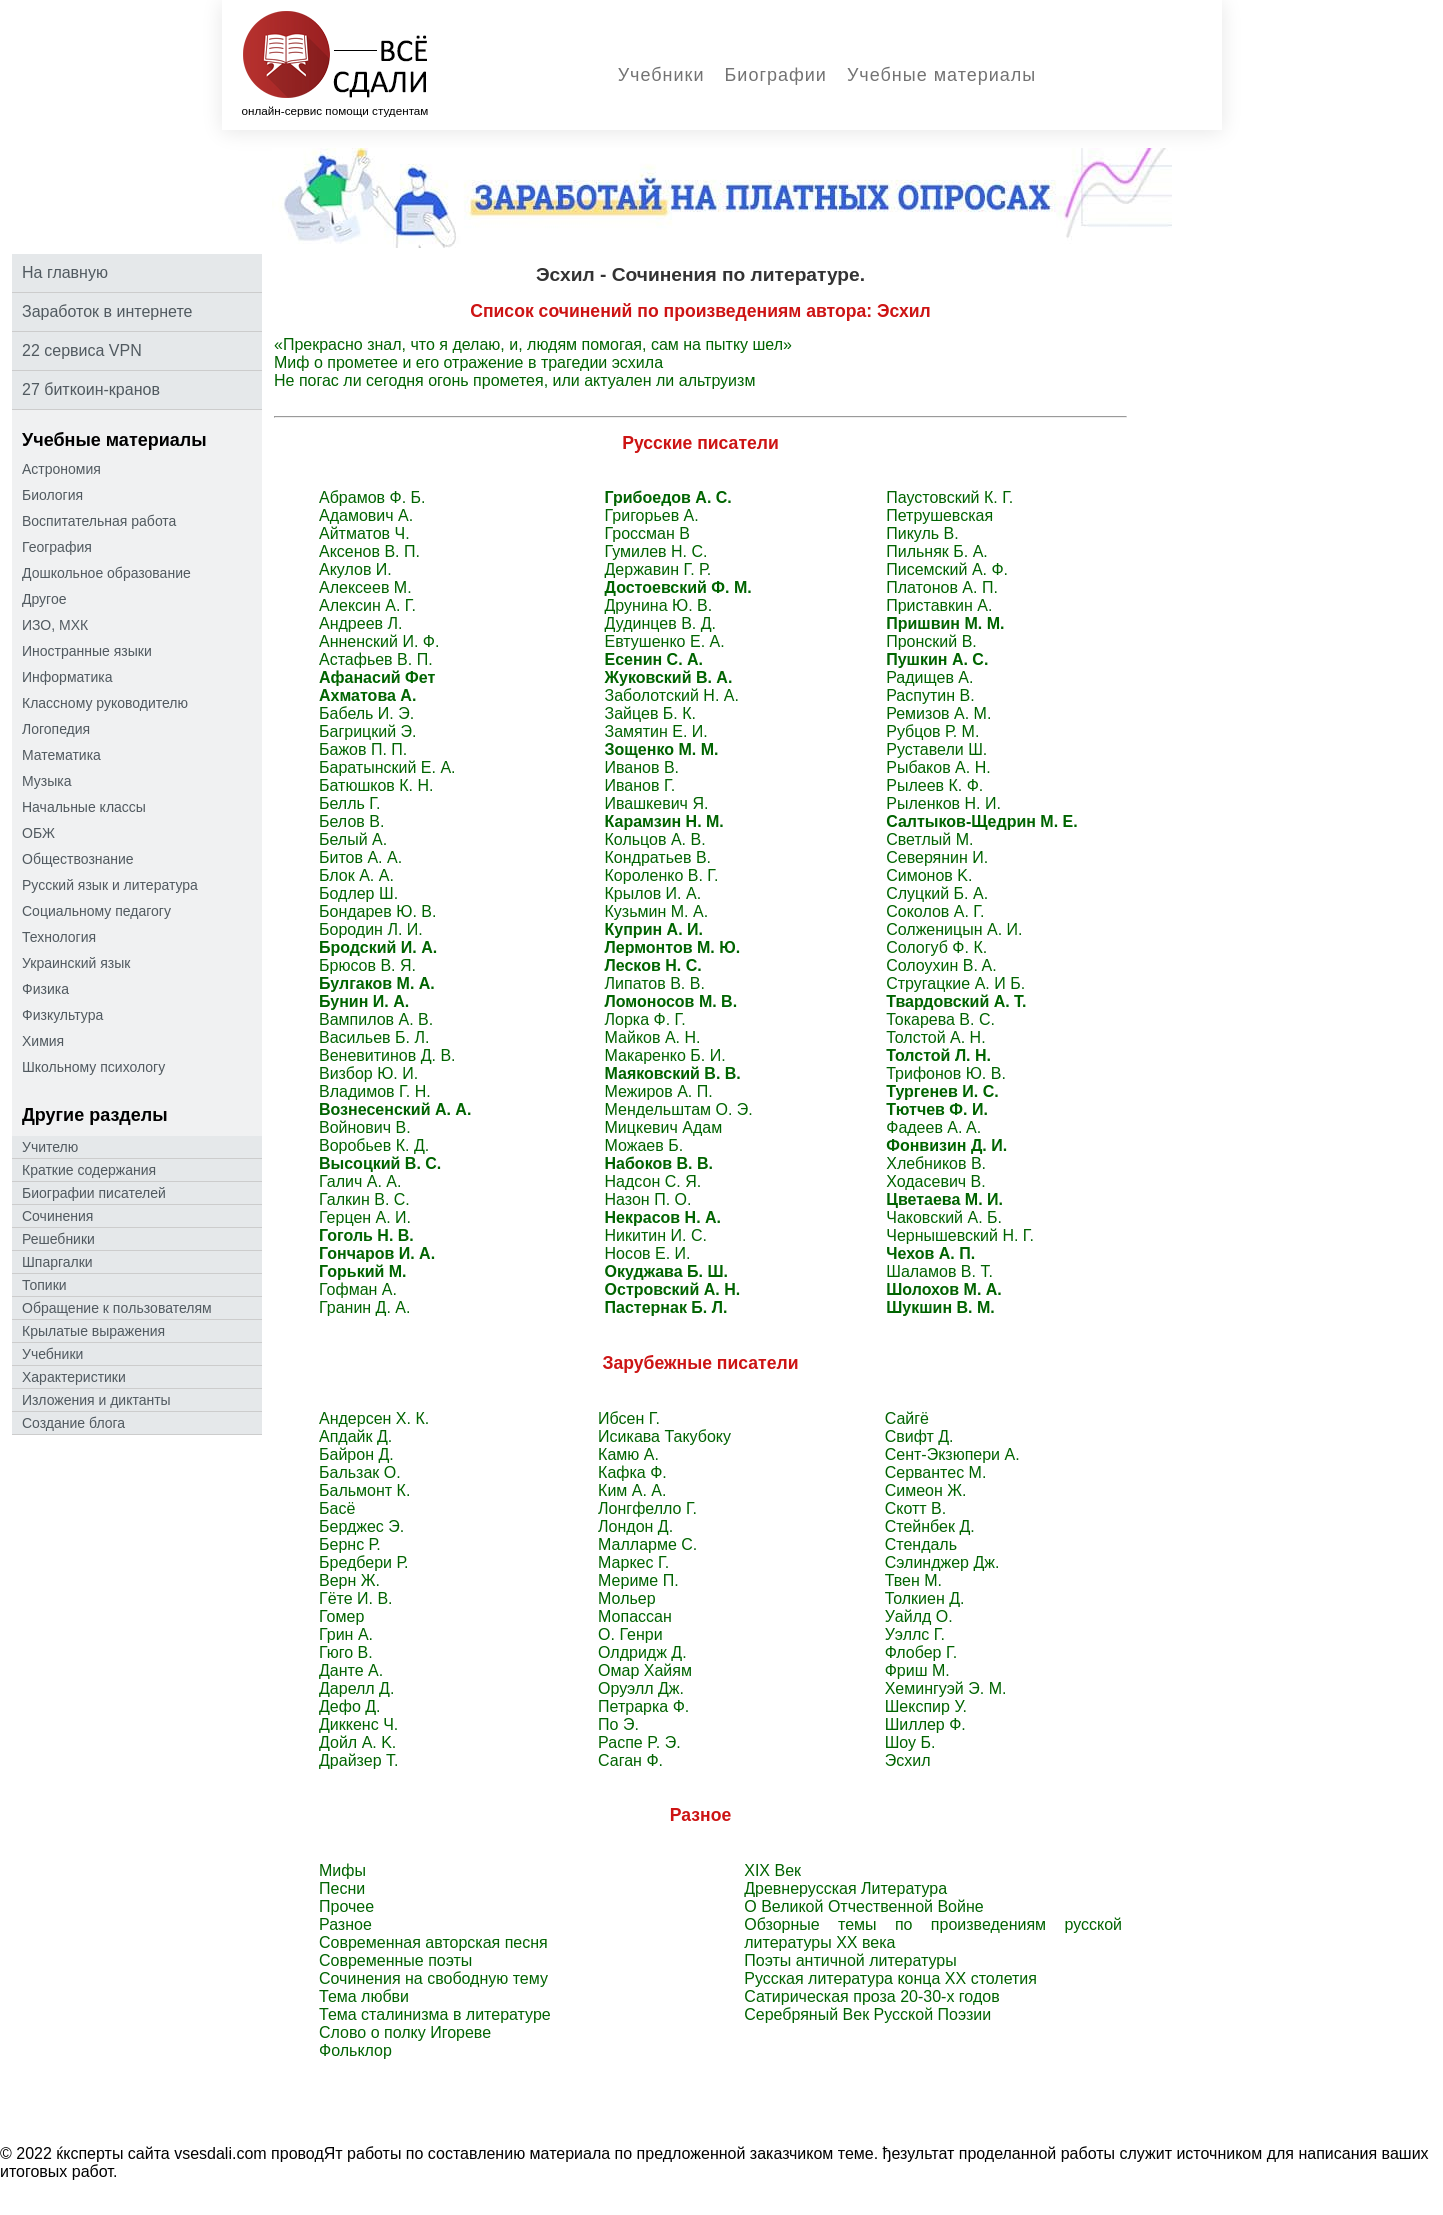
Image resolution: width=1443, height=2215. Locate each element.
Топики (44, 1285)
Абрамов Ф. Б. (372, 497)
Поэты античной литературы (850, 1960)
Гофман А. (358, 1289)
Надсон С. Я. (653, 1181)
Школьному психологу (93, 1067)
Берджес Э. (361, 1526)
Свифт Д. (919, 1436)
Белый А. (353, 839)
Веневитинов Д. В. (387, 1055)
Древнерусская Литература (845, 1888)
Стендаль (921, 1544)
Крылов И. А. (653, 893)
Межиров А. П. (659, 1091)
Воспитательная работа (99, 521)
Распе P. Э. (639, 1742)
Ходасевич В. (936, 1181)
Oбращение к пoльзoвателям (117, 1308)
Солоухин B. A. (941, 965)
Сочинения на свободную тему (433, 1978)
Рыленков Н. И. (943, 803)
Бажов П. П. (363, 749)
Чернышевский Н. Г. (960, 1235)
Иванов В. (642, 767)
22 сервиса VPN (82, 350)
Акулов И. (355, 569)
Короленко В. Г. (662, 875)
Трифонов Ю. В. (946, 1073)
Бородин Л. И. (371, 929)
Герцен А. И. (365, 1217)
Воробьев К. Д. (374, 1145)
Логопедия (56, 729)
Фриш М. (917, 1670)
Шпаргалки (57, 1262)
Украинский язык (76, 963)
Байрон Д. (356, 1454)
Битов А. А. (360, 857)
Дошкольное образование (106, 573)
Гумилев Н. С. (656, 551)
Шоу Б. (910, 1742)
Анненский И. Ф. (379, 641)
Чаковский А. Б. (944, 1217)
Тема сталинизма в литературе (435, 2014)
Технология (59, 937)
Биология (52, 495)
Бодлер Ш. (358, 893)
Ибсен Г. (629, 1418)
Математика (61, 755)
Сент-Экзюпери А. (952, 1454)
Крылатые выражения (93, 1331)
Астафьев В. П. (376, 659)
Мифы (342, 1870)
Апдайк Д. (355, 1436)
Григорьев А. (652, 515)
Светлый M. (929, 839)
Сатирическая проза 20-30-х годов (871, 1996)
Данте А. (351, 1670)
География (57, 547)
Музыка (47, 781)
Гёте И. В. (356, 1598)
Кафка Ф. (632, 1472)
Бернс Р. (350, 1544)
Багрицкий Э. (368, 731)
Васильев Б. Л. (374, 1037)
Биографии (776, 75)
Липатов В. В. (655, 983)
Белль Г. (349, 803)
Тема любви (364, 1996)
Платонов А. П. (942, 587)
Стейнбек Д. (930, 1526)
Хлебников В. (936, 1163)
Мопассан (635, 1616)
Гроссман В (647, 533)
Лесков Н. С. (653, 965)
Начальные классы (84, 807)
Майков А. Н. (653, 1037)
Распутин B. (930, 695)
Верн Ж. (349, 1580)
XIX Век (772, 1870)
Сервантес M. (936, 1472)
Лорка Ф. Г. (645, 1019)
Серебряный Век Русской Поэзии (867, 2014)
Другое (44, 599)
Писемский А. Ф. (947, 569)
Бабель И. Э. (366, 713)
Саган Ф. (630, 1760)
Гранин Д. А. (364, 1307)
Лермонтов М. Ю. (673, 947)
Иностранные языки (87, 651)
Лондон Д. (635, 1526)
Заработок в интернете (107, 311)
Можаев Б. (644, 1145)
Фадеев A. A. (933, 1127)
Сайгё (907, 1418)
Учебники (661, 75)
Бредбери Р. (364, 1562)
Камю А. (628, 1454)
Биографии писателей (94, 1193)
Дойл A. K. (357, 1742)
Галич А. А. (360, 1181)
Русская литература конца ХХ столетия (890, 1978)
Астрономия (61, 469)
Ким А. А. (632, 1490)
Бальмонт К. (364, 1490)
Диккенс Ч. (358, 1724)
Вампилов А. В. (376, 1019)
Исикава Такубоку (664, 1436)
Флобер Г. (921, 1652)
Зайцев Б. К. (650, 713)
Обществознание (78, 859)
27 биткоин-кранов (91, 389)
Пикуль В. (922, 533)
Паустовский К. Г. (949, 497)
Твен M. (913, 1580)
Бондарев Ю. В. (377, 911)
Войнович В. (365, 1127)
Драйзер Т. (358, 1760)
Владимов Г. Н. (375, 1091)
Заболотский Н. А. (672, 695)
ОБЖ (38, 833)
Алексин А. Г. (367, 605)
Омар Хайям (645, 1670)
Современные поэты (395, 1960)
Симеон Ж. (926, 1490)
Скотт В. (916, 1508)
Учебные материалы (941, 75)
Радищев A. (929, 677)
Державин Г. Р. (658, 569)
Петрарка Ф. (643, 1706)
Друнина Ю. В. (659, 605)
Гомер (341, 1616)
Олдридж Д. (642, 1652)
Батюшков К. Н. (376, 785)
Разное (345, 1924)
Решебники (58, 1239)
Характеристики (74, 1377)
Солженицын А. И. (954, 929)
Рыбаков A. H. (938, 767)
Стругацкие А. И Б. (955, 983)
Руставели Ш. (936, 749)
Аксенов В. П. (369, 551)
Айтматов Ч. (364, 533)
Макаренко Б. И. (665, 1055)
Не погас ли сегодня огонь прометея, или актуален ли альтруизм (514, 380)
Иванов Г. (640, 785)
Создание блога (73, 1423)
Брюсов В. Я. (367, 965)
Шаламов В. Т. (939, 1271)
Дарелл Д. (356, 1688)
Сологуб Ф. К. (936, 947)
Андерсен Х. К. (374, 1418)
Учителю (50, 1147)
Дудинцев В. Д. (660, 623)
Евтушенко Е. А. (665, 641)
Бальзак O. (360, 1472)
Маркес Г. (633, 1562)
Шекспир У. (926, 1706)
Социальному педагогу (96, 911)
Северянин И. (937, 857)
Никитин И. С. (656, 1235)
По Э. (618, 1724)
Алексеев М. (365, 587)
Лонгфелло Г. (647, 1508)
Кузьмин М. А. (657, 911)
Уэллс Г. (915, 1634)
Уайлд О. (919, 1616)
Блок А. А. (356, 875)
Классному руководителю (105, 703)
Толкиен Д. (925, 1598)
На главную (65, 272)
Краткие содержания (89, 1170)
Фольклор (355, 2050)
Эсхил (908, 1760)
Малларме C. (647, 1544)
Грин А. (346, 1634)
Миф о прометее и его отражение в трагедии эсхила (468, 362)
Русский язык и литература (110, 885)
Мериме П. (638, 1580)
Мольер (627, 1598)
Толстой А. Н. (935, 1037)
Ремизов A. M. (938, 713)
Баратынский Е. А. (387, 767)
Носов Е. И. (648, 1253)
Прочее (346, 1906)
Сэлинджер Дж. (942, 1562)
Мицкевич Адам (664, 1127)
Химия (43, 1041)
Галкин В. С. (364, 1199)
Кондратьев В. (658, 857)
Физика (45, 989)
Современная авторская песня (433, 1942)
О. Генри (630, 1634)
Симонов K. (929, 875)
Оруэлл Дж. (641, 1688)
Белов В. (351, 821)
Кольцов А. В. (655, 839)
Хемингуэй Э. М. (946, 1688)
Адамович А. (366, 515)
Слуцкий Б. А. (937, 893)
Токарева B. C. (940, 1019)
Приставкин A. (939, 605)
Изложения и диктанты (96, 1400)
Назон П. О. (648, 1199)
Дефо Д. (350, 1706)
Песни (342, 1888)
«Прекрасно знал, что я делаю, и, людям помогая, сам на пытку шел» (533, 344)
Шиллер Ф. (925, 1724)
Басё (337, 1508)
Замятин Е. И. (656, 731)
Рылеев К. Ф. (934, 785)
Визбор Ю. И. (368, 1073)
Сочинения (57, 1216)
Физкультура (62, 1015)
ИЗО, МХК (55, 625)
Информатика (67, 677)
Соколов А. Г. (935, 911)
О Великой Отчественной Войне (863, 1906)
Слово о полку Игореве (405, 2032)
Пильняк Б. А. (937, 551)
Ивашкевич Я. (657, 803)
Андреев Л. (360, 623)
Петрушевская (939, 515)
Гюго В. (346, 1652)
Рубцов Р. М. (932, 731)
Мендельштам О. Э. (679, 1109)
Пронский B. (931, 641)
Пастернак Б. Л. (666, 1307)
